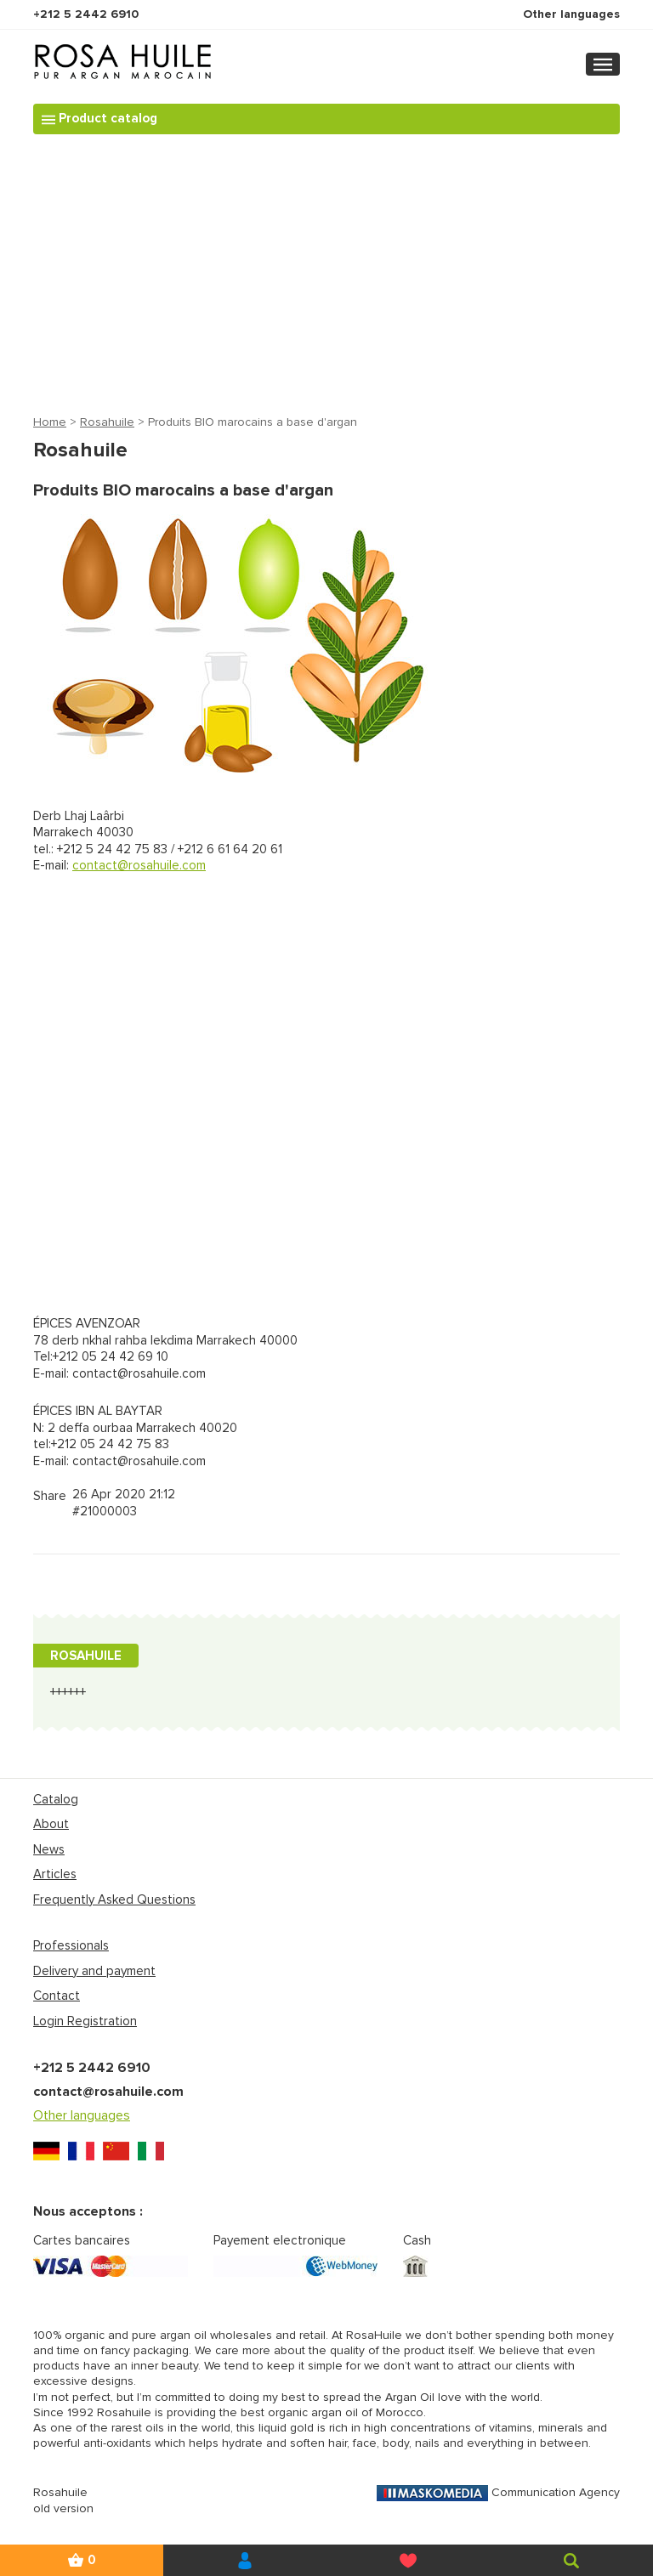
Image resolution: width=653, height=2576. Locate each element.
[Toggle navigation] (603, 64)
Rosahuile (107, 422)
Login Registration (85, 2021)
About (51, 1824)
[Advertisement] (326, 274)
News (49, 1849)
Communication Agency (498, 2492)
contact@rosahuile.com (139, 865)
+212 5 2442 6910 (86, 14)
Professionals (71, 1945)
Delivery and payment (94, 1971)
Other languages (571, 14)
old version (63, 2508)
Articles (55, 1874)
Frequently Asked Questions (114, 1899)
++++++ (68, 1692)
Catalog (55, 1799)
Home (49, 422)
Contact (56, 1995)
